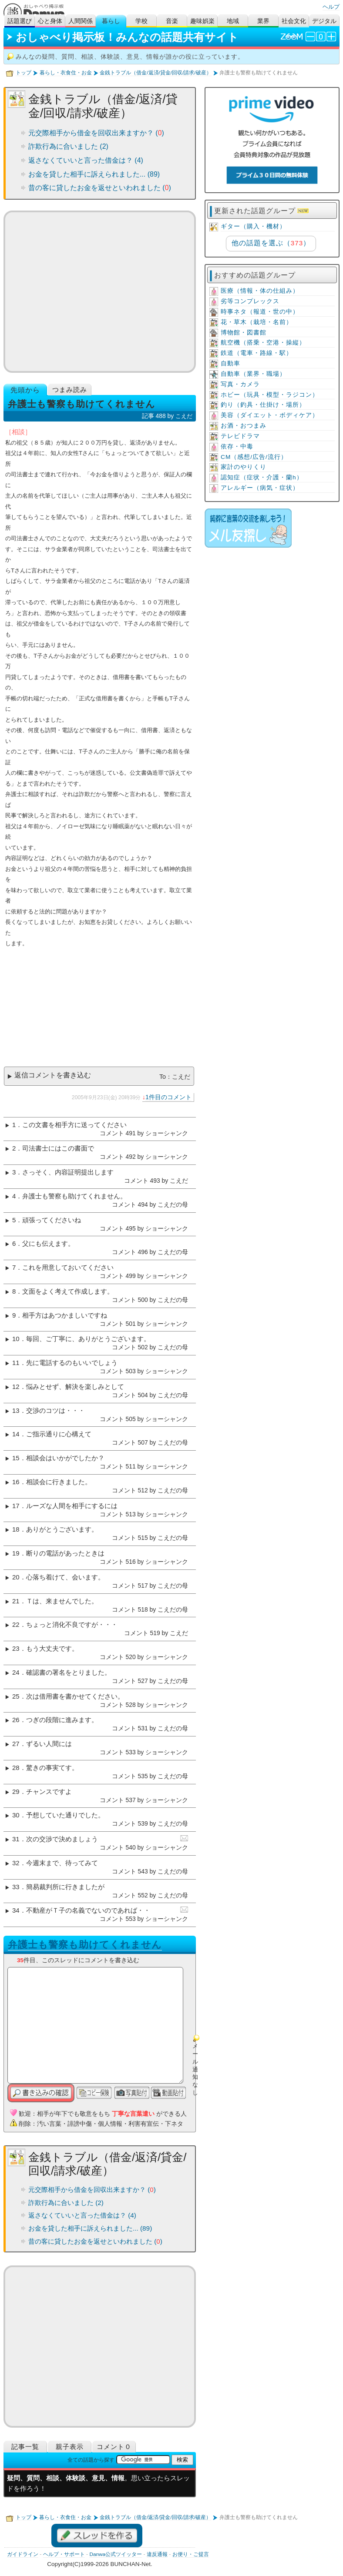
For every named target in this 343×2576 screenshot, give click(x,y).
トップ (23, 73)
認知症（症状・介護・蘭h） (262, 477)
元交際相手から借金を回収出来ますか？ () (96, 133)
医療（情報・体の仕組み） (260, 291)
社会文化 (294, 21)
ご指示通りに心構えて (58, 1434)
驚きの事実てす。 (52, 1767)
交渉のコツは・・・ (55, 1410)
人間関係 (80, 21)
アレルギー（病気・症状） (260, 488)
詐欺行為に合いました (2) (68, 146)
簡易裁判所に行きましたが (65, 1886)
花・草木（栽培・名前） (257, 322)
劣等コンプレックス (250, 301)
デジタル (324, 21)
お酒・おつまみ (243, 425)
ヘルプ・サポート (64, 2554)
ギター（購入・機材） (253, 226)
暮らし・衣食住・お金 (66, 73)
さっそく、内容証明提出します (68, 1172)
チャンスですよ (49, 1791)
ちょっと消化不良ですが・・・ (72, 1624)
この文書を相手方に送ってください (74, 1124)
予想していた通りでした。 (65, 1815)
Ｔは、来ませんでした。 (62, 1601)
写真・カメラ (240, 384)
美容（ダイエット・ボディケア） (270, 415)
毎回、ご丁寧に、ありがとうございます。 (88, 1338)
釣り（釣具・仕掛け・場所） (263, 404)
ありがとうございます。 (62, 1529)
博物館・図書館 (243, 332)
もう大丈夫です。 (52, 1648)
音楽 (172, 21)
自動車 (230, 363)
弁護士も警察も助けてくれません (85, 1944)
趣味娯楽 (202, 21)
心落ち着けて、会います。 (65, 1577)
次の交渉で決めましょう (62, 1839)
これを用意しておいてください (68, 1267)
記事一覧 (25, 2446)
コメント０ (114, 2446)
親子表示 (70, 2446)
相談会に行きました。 (58, 1482)
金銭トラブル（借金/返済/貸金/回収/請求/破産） (155, 73)
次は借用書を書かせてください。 (75, 1696)
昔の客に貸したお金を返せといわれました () (99, 187)
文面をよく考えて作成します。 (68, 1291)
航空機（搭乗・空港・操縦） (263, 342)
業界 (263, 21)
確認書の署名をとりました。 (68, 1672)
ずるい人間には (49, 1743)
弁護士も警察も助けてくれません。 (74, 1196)
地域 (233, 21)
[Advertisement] (100, 292)
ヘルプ (331, 6)
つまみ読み (69, 389)
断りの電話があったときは (65, 1553)
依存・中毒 (237, 446)
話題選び (19, 21)
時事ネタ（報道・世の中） (260, 311)
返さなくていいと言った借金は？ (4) (85, 160)
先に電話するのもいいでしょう (72, 1362)
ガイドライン (22, 2554)
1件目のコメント (168, 1097)
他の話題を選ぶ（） (271, 243)
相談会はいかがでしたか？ (65, 1458)
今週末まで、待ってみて (62, 1863)
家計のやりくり (243, 467)
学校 (141, 21)
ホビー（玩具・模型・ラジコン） (270, 394)
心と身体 (50, 21)
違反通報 (157, 2554)
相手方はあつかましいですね (64, 1315)
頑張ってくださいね (51, 1220)
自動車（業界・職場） (253, 374)
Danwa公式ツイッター (115, 2554)
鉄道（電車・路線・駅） (257, 353)
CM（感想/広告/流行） (254, 457)
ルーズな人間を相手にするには (72, 1505)
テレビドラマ (240, 436)
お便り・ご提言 (190, 2554)
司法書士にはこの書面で (58, 1148)
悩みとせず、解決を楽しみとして (75, 1386)
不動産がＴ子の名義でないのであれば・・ (88, 1910)
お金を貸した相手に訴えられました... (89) (94, 174)
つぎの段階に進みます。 (62, 1719)
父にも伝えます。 (48, 1243)
